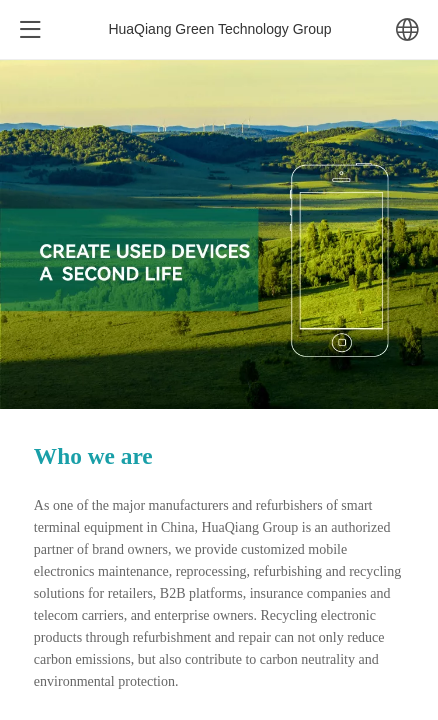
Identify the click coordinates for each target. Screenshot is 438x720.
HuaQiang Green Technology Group (219, 29)
